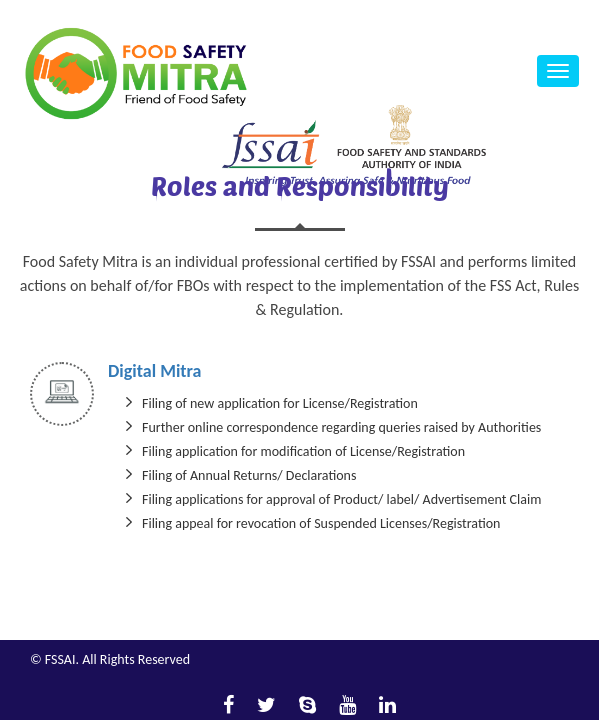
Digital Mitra (154, 371)
